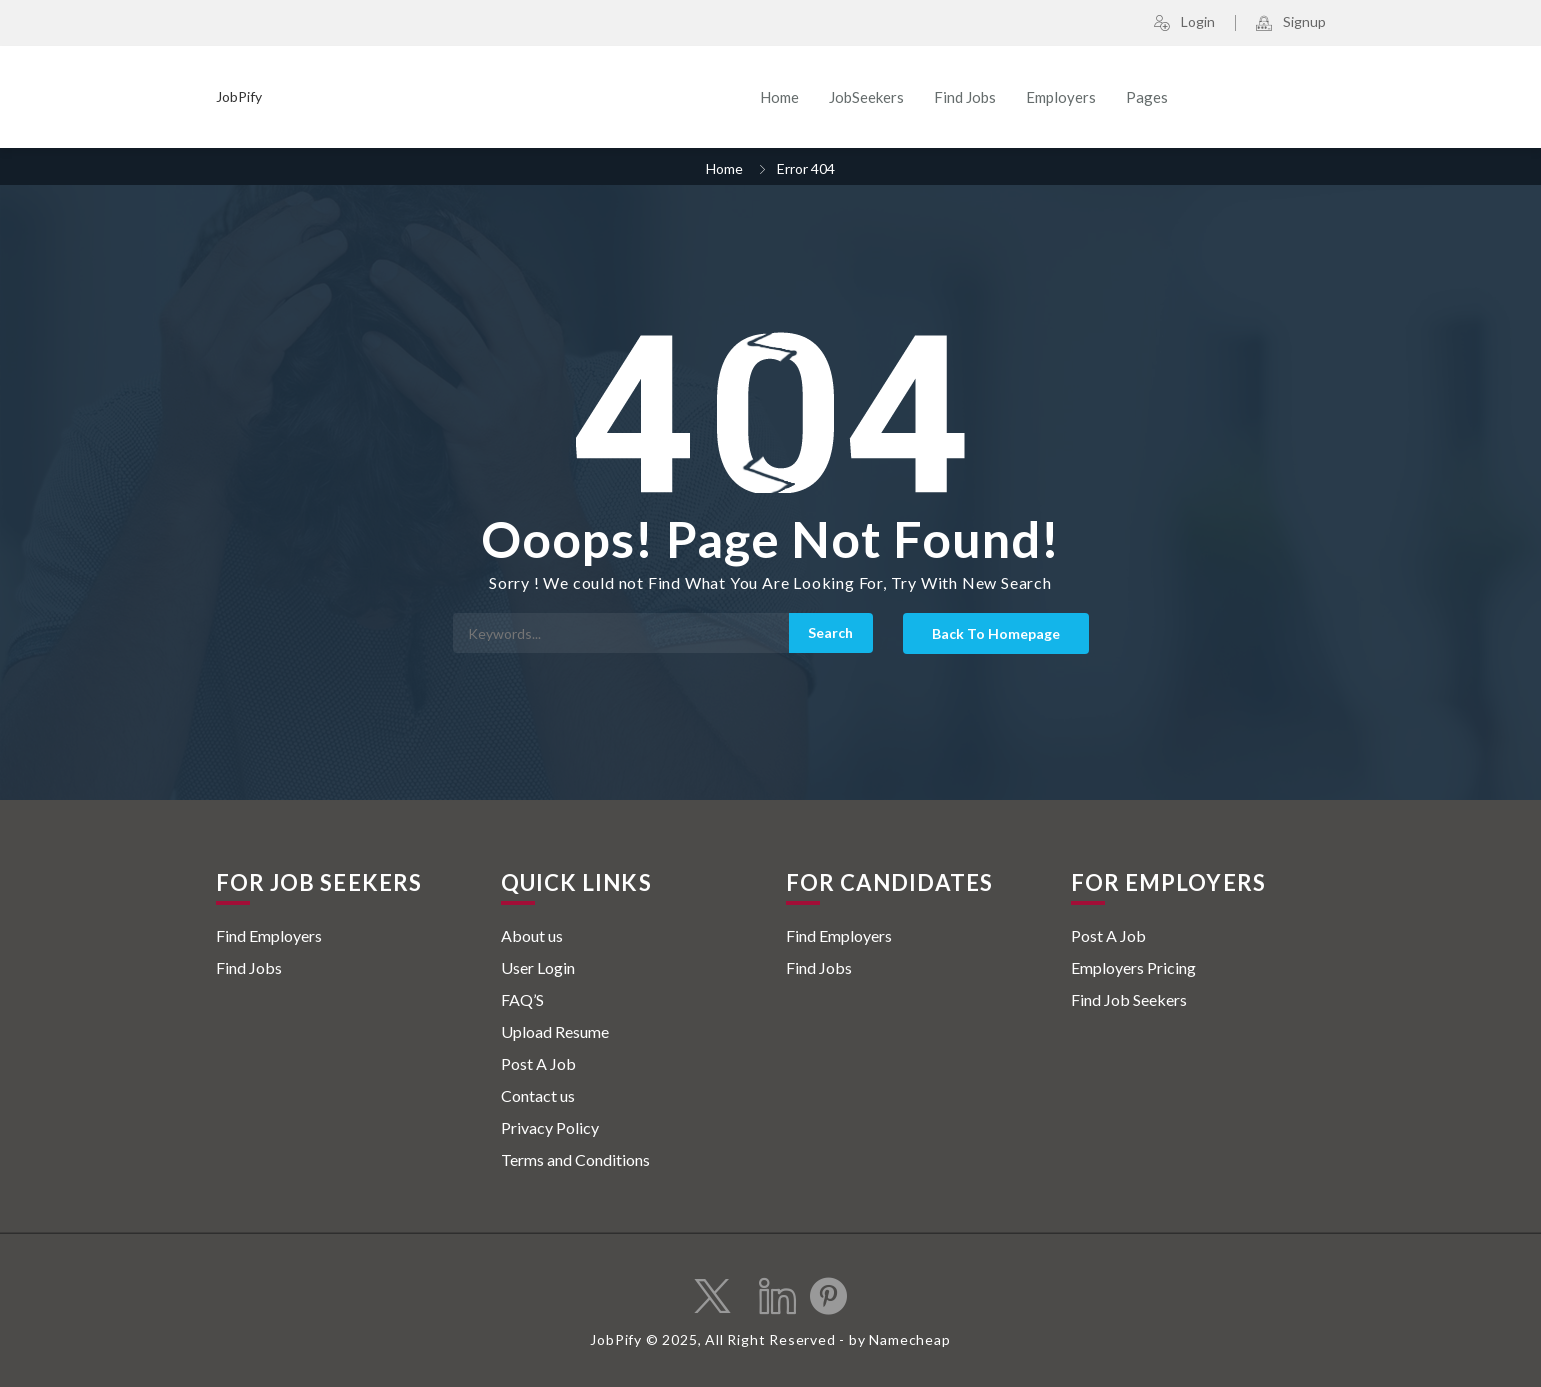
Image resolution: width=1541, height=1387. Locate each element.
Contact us (538, 1095)
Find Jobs (965, 97)
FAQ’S (522, 999)
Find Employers (269, 935)
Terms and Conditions (575, 1159)
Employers (1061, 97)
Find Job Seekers (1129, 999)
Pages (1147, 97)
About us (532, 935)
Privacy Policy (550, 1127)
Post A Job (538, 1063)
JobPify (239, 96)
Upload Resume (555, 1031)
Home (779, 97)
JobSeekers (866, 97)
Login (1184, 23)
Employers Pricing (1133, 967)
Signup (1291, 23)
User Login (538, 967)
